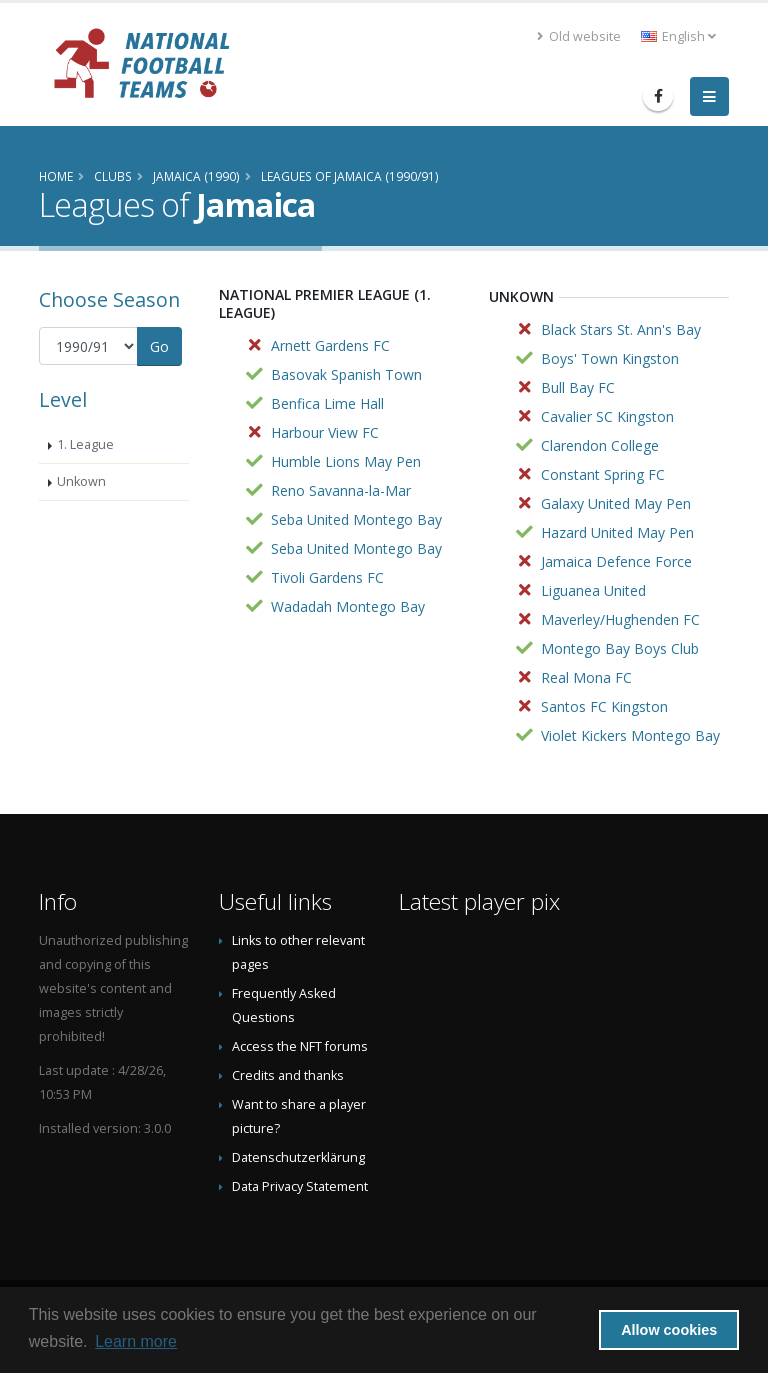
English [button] (678, 36)
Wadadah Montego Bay (348, 606)
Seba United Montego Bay (356, 519)
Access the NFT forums (300, 1046)
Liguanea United (593, 590)
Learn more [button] (136, 1341)
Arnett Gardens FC (330, 345)
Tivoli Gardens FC (327, 577)
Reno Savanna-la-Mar (341, 490)
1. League (85, 444)
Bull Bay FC (578, 387)
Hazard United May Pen (617, 532)
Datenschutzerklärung (298, 1157)
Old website (579, 36)
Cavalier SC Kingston (607, 416)
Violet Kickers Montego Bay (630, 735)
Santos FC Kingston (604, 706)
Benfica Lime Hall (327, 403)
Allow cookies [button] (669, 1330)
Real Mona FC (586, 677)
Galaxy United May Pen (616, 503)
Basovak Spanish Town (346, 374)
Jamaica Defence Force (616, 561)
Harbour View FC (325, 432)
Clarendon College (600, 445)
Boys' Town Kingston (610, 358)
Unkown (81, 481)
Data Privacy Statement (300, 1186)
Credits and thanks (288, 1075)
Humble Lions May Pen (346, 461)
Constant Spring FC (603, 474)
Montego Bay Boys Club (620, 648)
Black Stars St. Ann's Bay (621, 329)
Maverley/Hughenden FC (620, 619)
